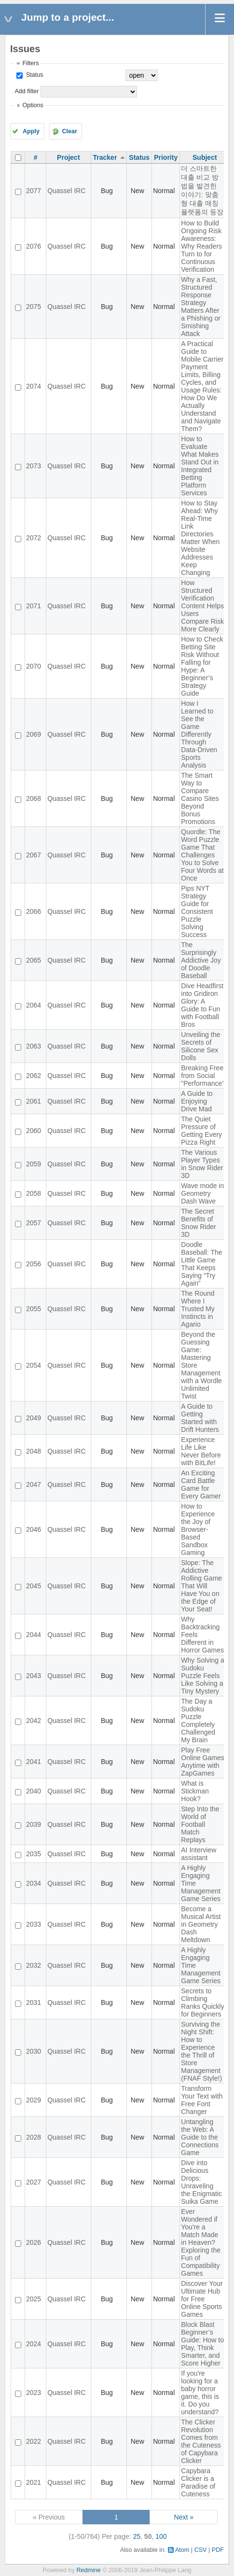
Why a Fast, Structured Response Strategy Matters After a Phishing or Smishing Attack (200, 306)
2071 (33, 606)
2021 (33, 2482)
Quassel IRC (66, 191)
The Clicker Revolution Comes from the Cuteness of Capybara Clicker (201, 2441)
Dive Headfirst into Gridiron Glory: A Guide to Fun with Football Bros (202, 1005)
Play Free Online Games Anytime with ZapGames (202, 1761)
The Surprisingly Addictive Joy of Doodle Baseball (200, 960)
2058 (33, 1193)
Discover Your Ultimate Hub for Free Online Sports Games (201, 2299)
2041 (33, 1761)
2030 (33, 2051)
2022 (33, 2441)
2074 (33, 386)
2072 (33, 538)
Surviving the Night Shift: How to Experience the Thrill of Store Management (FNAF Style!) (201, 2051)
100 (160, 2536)
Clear (69, 131)
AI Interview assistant (198, 1854)
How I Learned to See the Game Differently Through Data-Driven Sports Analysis (199, 734)
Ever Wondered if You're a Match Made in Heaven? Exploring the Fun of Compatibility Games (200, 2242)
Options (32, 105)
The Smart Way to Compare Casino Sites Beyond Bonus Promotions (200, 798)
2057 (33, 1223)
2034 (33, 1883)
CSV (200, 2550)
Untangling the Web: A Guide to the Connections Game (200, 2137)
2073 (33, 466)
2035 (33, 1854)
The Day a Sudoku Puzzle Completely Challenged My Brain (198, 1720)
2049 (33, 1418)
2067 (33, 855)
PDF (218, 2550)
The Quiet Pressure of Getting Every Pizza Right (201, 1130)
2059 (33, 1164)
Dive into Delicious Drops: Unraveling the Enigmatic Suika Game (201, 2182)
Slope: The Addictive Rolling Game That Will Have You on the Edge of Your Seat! (201, 1586)
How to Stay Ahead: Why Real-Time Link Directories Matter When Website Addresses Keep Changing (200, 537)
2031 (33, 2002)
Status (33, 74)
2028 (33, 2137)
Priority (166, 157)
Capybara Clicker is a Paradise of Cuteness (198, 2482)
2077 (33, 191)
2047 (33, 1484)
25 (137, 2536)
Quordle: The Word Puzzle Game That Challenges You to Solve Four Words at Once (202, 855)
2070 (33, 666)
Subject (205, 157)
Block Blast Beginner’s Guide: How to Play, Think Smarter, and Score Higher (202, 2344)
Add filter (26, 91)
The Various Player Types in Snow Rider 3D (202, 1163)
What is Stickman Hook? (195, 1791)
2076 (33, 246)
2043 (33, 1676)
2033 (33, 1924)
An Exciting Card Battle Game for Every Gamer (200, 1484)
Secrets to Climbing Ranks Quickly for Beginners (202, 2002)
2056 (33, 1264)
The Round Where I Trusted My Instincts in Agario (198, 1308)
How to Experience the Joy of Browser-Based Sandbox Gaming (198, 1529)
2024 (33, 2344)
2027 (33, 2182)
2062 (33, 1075)
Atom (182, 2550)
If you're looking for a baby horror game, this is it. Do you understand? (200, 2392)
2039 (33, 1824)
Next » (183, 2517)
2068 (33, 798)
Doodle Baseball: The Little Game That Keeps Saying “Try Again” (201, 1264)
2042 (33, 1720)
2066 (33, 911)
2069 (33, 734)
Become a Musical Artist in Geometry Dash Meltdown (200, 1924)
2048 (33, 1451)
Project (68, 157)
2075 (33, 306)
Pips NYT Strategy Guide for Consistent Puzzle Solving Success (197, 911)
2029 (33, 2100)
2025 (33, 2299)
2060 (33, 1130)
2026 (33, 2242)
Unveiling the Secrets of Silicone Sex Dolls (200, 1046)
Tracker (105, 157)
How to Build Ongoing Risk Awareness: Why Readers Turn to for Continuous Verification (201, 246)
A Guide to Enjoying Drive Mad (196, 1101)
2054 (33, 1365)
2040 (33, 1791)
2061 (33, 1101)
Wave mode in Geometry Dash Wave (202, 1193)
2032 (33, 1965)
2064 (33, 1005)
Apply (31, 131)
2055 (33, 1309)
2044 (33, 1634)
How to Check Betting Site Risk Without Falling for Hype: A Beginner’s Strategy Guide (202, 666)
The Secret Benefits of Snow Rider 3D (198, 1222)
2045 (33, 1586)
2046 (33, 1529)
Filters (30, 63)
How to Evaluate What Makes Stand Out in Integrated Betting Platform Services (200, 466)
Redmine (88, 2570)
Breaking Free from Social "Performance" (202, 1075)
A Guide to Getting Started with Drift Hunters (200, 1417)
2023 (33, 2392)
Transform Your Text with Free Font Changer (201, 2100)
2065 (33, 960)
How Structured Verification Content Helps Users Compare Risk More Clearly (202, 606)
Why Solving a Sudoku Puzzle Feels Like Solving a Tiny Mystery (202, 1675)
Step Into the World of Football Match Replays (200, 1824)
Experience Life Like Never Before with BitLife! (200, 1451)
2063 (33, 1046)
